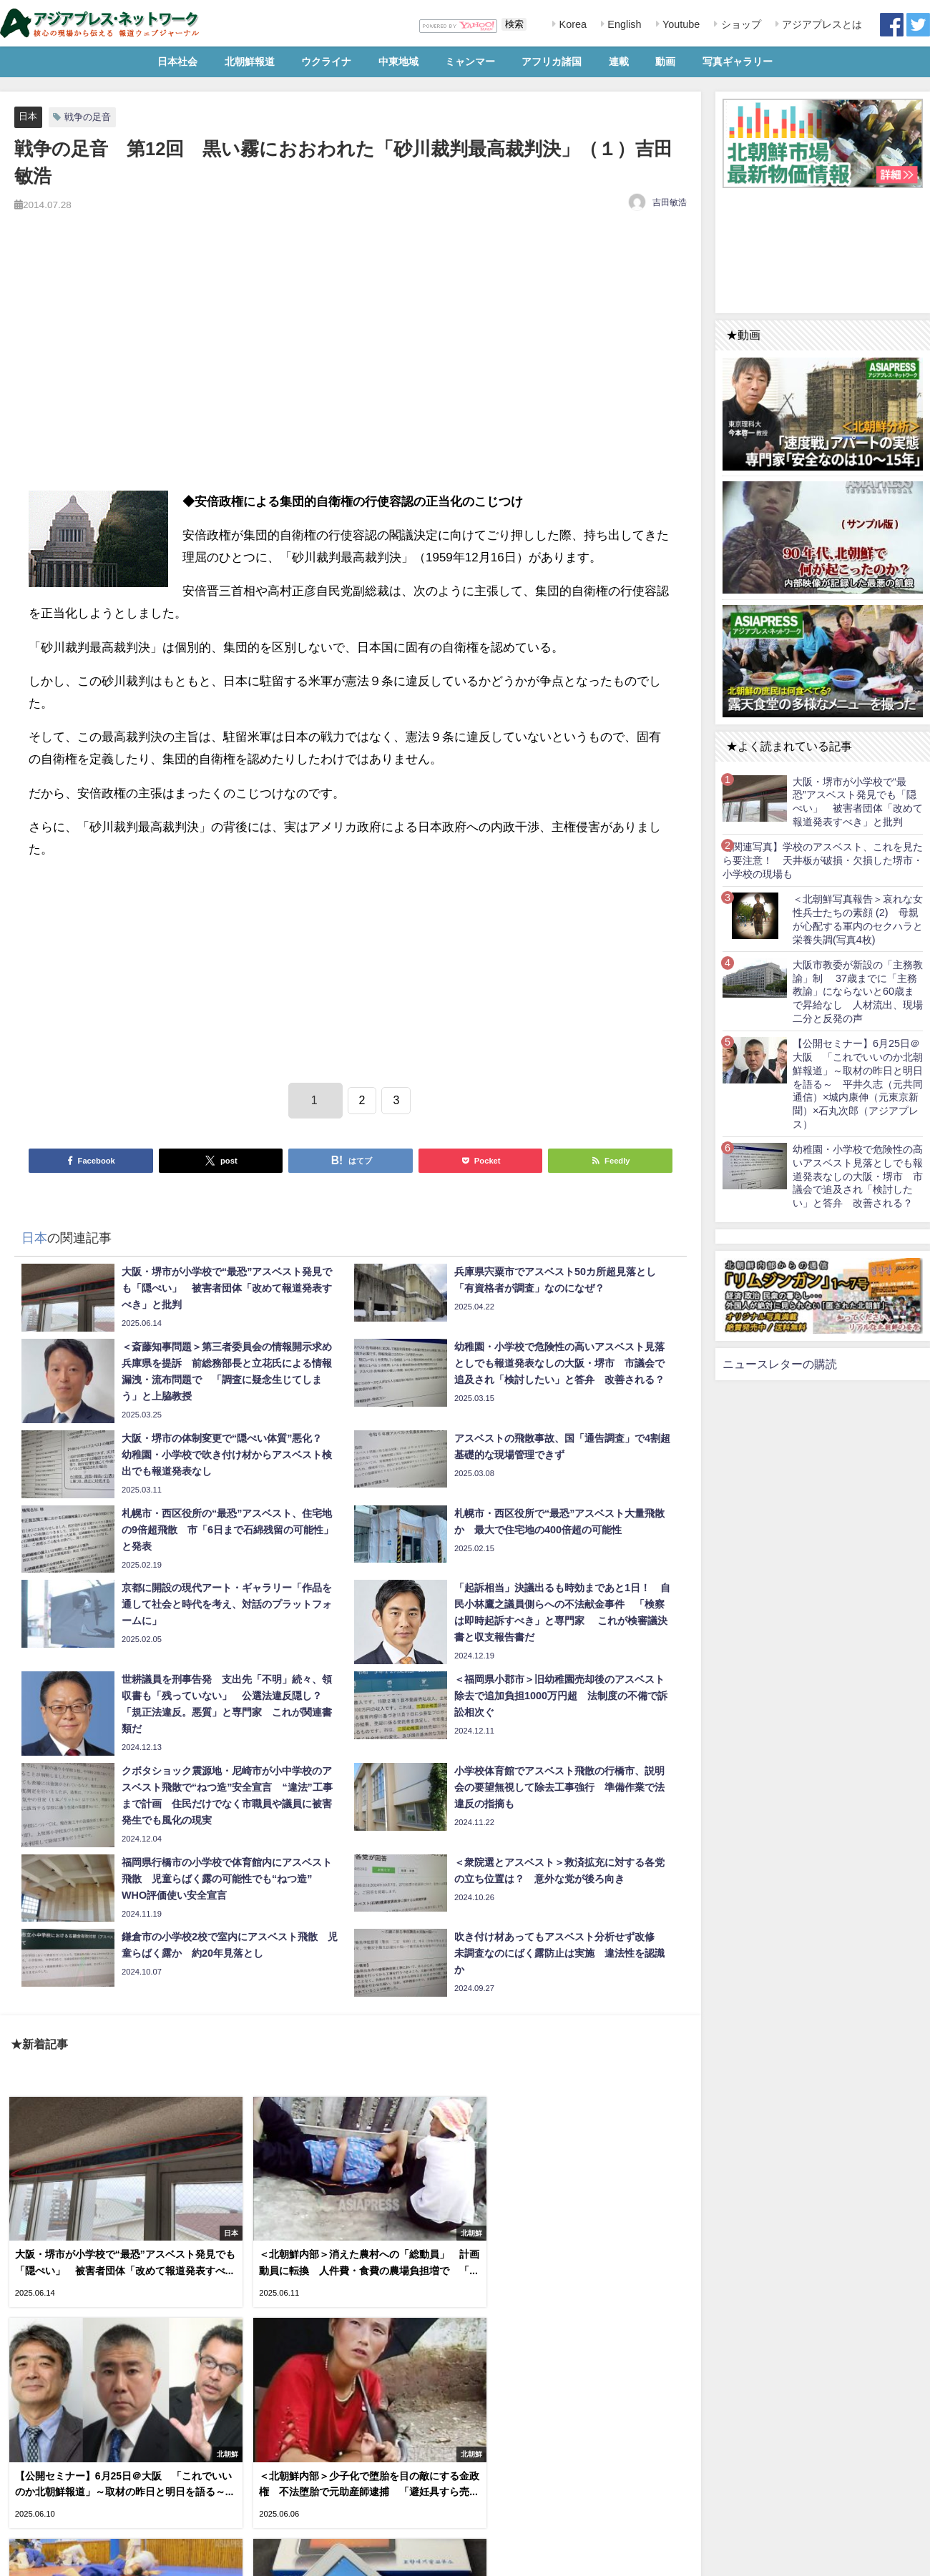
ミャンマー (470, 61)
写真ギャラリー (738, 61)
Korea (572, 24)
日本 (28, 116)
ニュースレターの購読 (780, 1364)
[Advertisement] (350, 367)
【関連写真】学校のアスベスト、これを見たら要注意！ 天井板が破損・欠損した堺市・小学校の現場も (823, 860)
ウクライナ (326, 61)
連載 (619, 61)
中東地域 (398, 61)
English (622, 24)
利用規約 (22, 2557)
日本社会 (177, 61)
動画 (665, 61)
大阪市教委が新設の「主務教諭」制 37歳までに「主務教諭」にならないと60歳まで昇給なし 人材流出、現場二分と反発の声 (858, 991)
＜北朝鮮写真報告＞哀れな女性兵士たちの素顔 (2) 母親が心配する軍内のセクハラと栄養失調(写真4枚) (858, 919)
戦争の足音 (87, 117)
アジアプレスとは (820, 24)
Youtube (680, 24)
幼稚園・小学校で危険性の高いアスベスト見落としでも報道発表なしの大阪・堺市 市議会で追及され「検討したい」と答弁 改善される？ (858, 1176)
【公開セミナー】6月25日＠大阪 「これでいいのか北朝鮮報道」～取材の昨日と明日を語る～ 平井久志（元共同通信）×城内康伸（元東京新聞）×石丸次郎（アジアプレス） (858, 1083)
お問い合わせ (106, 2557)
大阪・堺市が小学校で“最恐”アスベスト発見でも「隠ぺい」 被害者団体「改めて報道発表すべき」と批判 (858, 802)
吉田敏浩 (669, 202)
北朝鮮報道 (250, 61)
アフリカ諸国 (552, 61)
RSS (59, 2557)
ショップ (739, 24)
